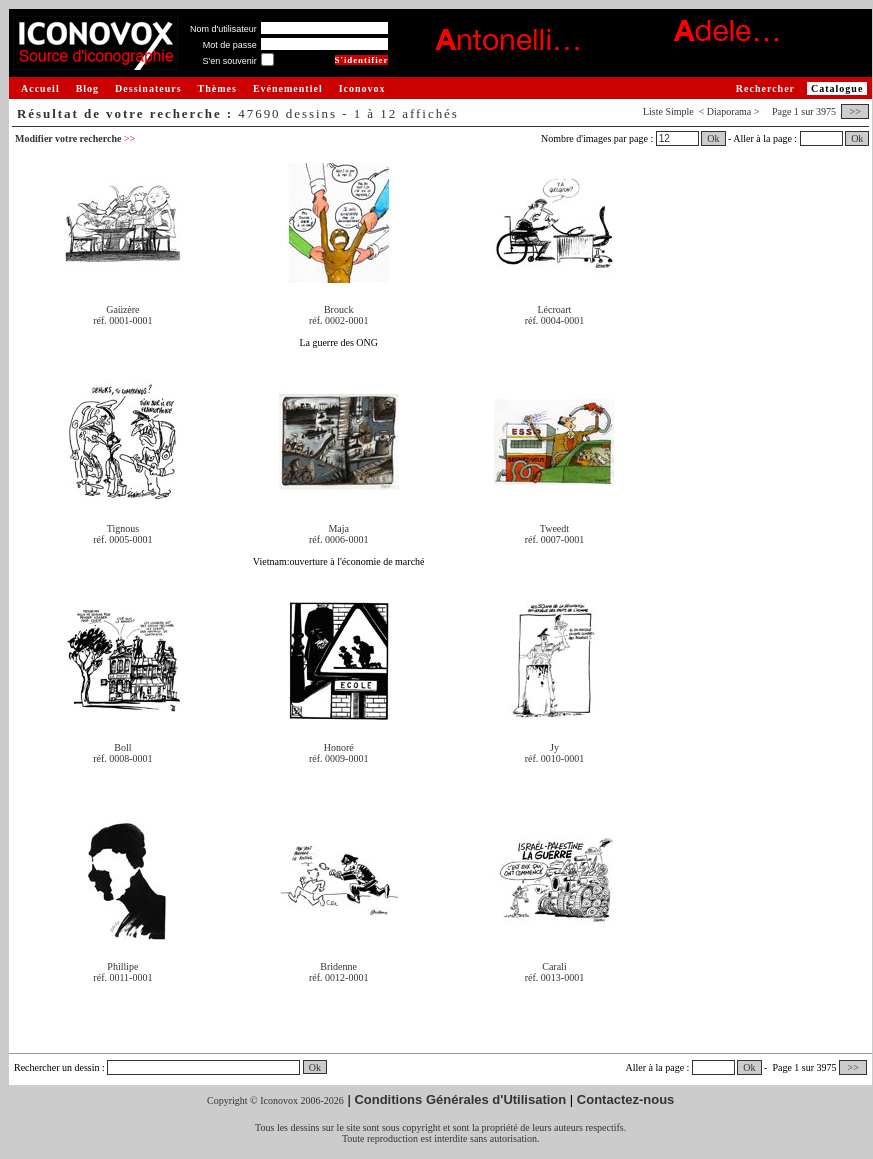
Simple (679, 111)
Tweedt (554, 528)
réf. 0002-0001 (338, 320)
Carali (554, 966)
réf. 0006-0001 (338, 539)
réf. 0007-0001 (554, 539)
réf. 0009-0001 (338, 758)
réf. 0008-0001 (122, 758)
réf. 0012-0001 (338, 977)
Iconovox (362, 88)
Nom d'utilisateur (223, 29)
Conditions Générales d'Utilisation (460, 1099)
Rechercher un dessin (57, 1067)
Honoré (339, 747)
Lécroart (555, 309)
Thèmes (217, 88)
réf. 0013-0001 (554, 977)
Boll (122, 747)
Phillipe (122, 966)
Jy (554, 747)
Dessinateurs (148, 88)
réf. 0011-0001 (122, 977)
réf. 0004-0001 (554, 320)
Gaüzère (122, 309)
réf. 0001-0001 (122, 320)
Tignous (123, 528)
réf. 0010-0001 (554, 758)
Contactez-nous (626, 1099)
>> (855, 111)
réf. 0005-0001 (122, 539)
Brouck (338, 309)
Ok (713, 138)
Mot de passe (230, 45)
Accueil (40, 88)
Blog (87, 88)
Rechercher (765, 88)
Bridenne (338, 966)
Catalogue (837, 88)
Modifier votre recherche (75, 138)
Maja (338, 528)
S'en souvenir (229, 61)
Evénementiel (288, 88)
